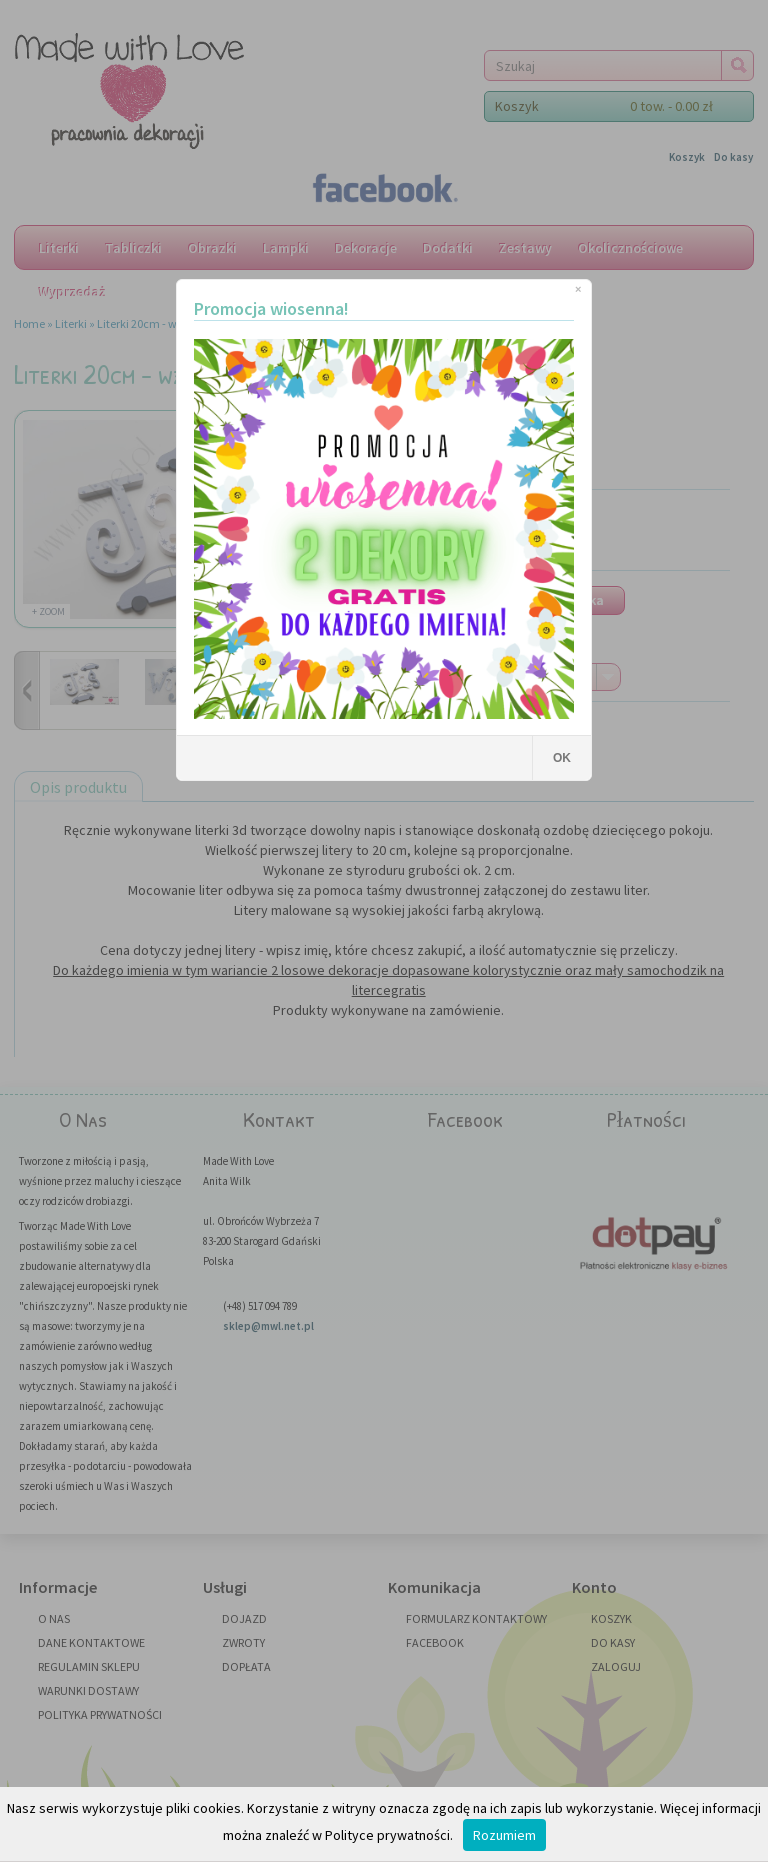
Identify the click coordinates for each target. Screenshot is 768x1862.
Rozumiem (504, 1835)
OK (562, 758)
